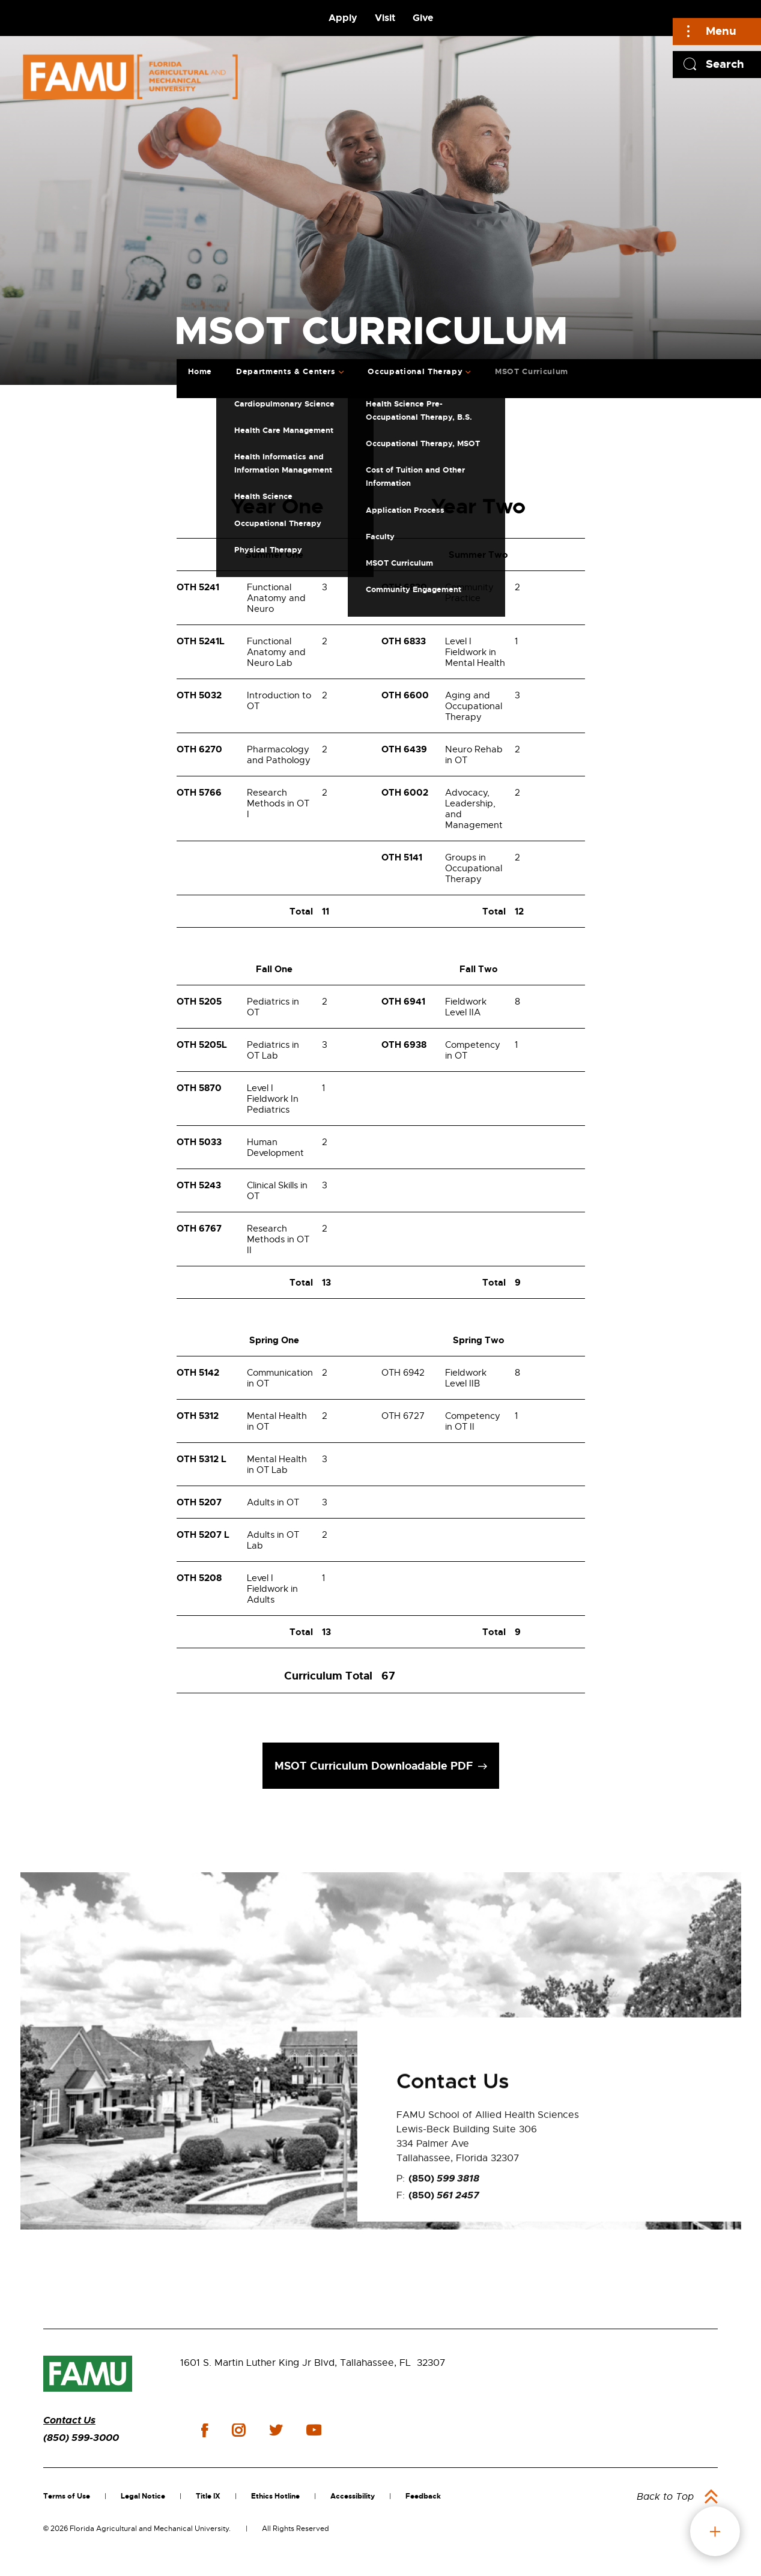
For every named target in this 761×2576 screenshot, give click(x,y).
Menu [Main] (721, 30)
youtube (313, 2430)
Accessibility (352, 2496)
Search (725, 63)
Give (423, 17)
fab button (715, 2531)
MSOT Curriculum (531, 371)
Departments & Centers (286, 371)
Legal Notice (143, 2496)
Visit (385, 17)
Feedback (423, 2496)
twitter (275, 2430)
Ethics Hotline (275, 2496)
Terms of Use (66, 2496)
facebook (204, 2430)
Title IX (208, 2496)
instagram (238, 2430)
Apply (343, 17)
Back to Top (665, 2497)
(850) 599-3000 (81, 2437)
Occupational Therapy (415, 371)
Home (200, 371)
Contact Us (69, 2420)
